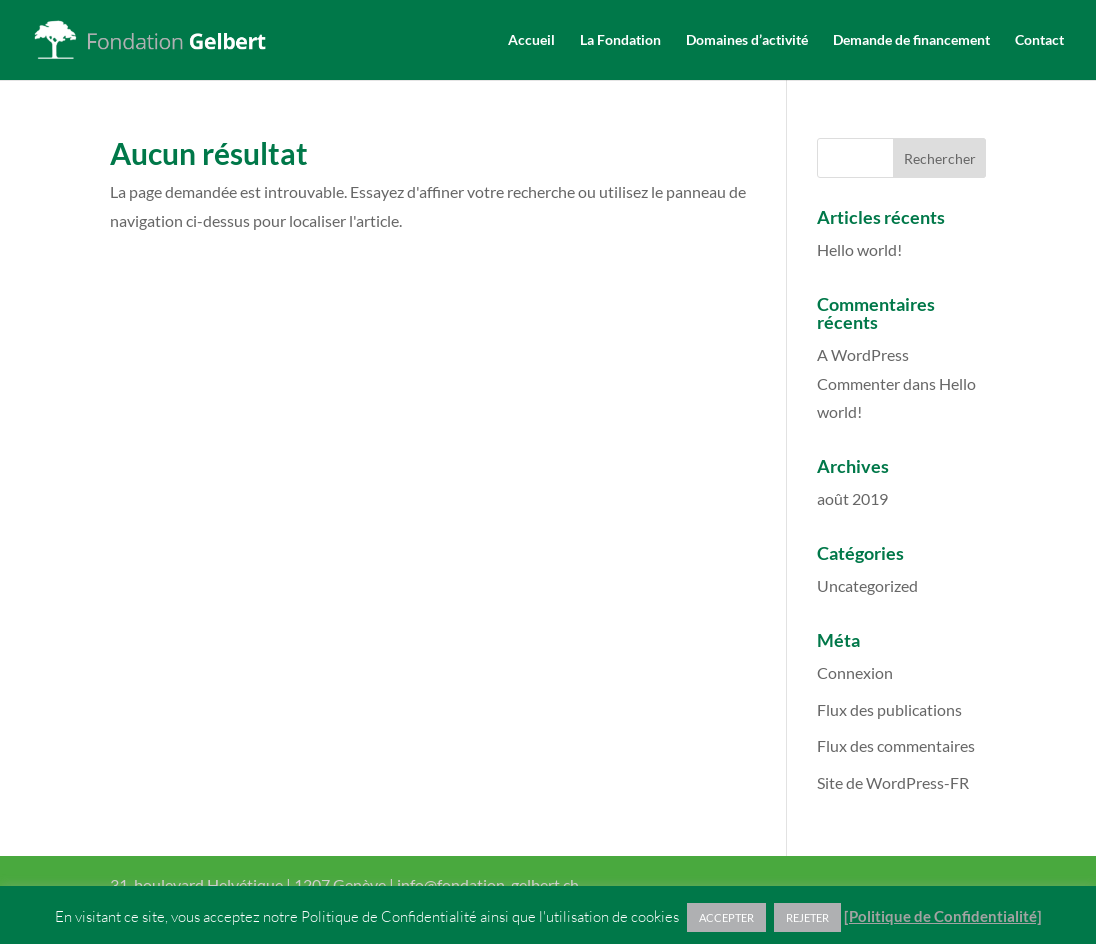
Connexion (855, 672)
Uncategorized (867, 585)
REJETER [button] (807, 917)
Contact (1039, 40)
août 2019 (852, 498)
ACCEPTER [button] (726, 917)
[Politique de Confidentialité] (943, 916)
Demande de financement (911, 40)
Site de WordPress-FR (893, 782)
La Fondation (620, 40)
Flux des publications (889, 709)
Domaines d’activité (747, 40)
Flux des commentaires (896, 745)
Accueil (531, 40)
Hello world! (859, 249)
